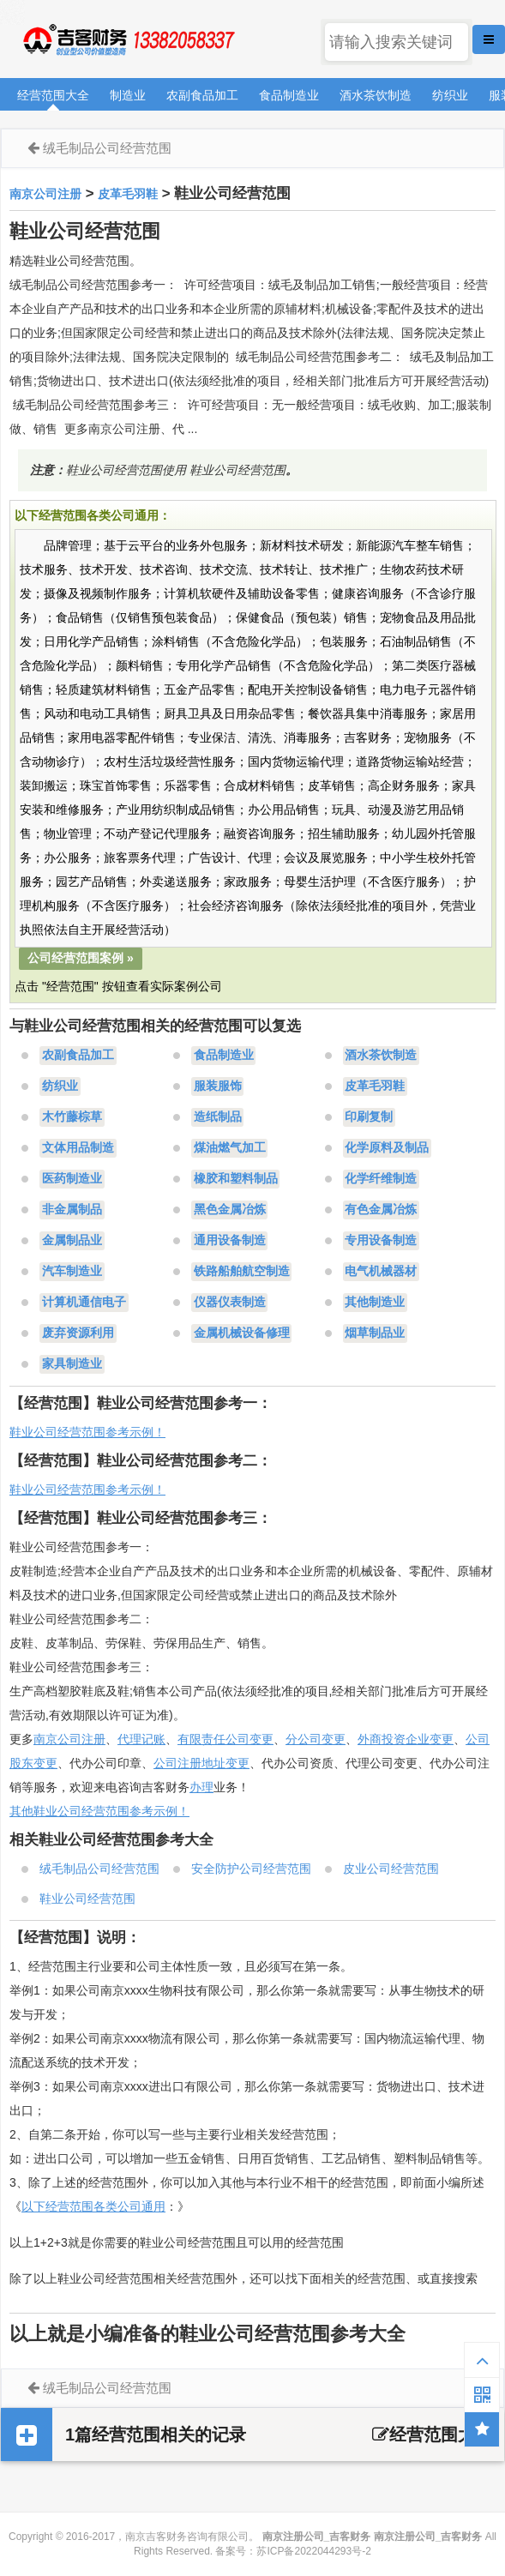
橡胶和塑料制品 (236, 1179)
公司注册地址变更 (201, 1763)
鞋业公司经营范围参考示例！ (87, 1432)
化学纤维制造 (381, 1179)
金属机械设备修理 (242, 1333)
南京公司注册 (45, 194)
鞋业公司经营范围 (87, 1898)
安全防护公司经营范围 (251, 1868)
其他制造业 (375, 1302)
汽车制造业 (72, 1272)
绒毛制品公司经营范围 (107, 148)
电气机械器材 (381, 1272)
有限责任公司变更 (225, 1739)
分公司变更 (316, 1739)
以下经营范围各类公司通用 (93, 2206)
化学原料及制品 (387, 1148)
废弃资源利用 (78, 1333)
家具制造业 (72, 1364)
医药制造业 (72, 1179)
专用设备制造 (381, 1241)
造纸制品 (218, 1117)
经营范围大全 (53, 95)
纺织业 (450, 95)
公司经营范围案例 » (80, 958)
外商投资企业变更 (406, 1739)
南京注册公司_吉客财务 (127, 40)
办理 (201, 1787)
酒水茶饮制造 (376, 95)
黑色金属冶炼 (230, 1210)
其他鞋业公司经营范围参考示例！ (99, 1811)
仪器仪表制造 (230, 1302)
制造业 (128, 95)
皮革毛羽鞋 (128, 194)
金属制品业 (72, 1241)
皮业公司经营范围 (391, 1868)
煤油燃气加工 (230, 1148)
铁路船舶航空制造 (242, 1272)
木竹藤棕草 (72, 1117)
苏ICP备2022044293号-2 (313, 2551)
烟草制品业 (375, 1333)
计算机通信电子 (84, 1302)
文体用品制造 (78, 1148)
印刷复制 (369, 1117)
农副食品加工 (202, 95)
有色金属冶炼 (381, 1210)
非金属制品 (72, 1210)
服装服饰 (218, 1086)
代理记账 (141, 1739)
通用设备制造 (230, 1241)
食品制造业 (289, 95)
